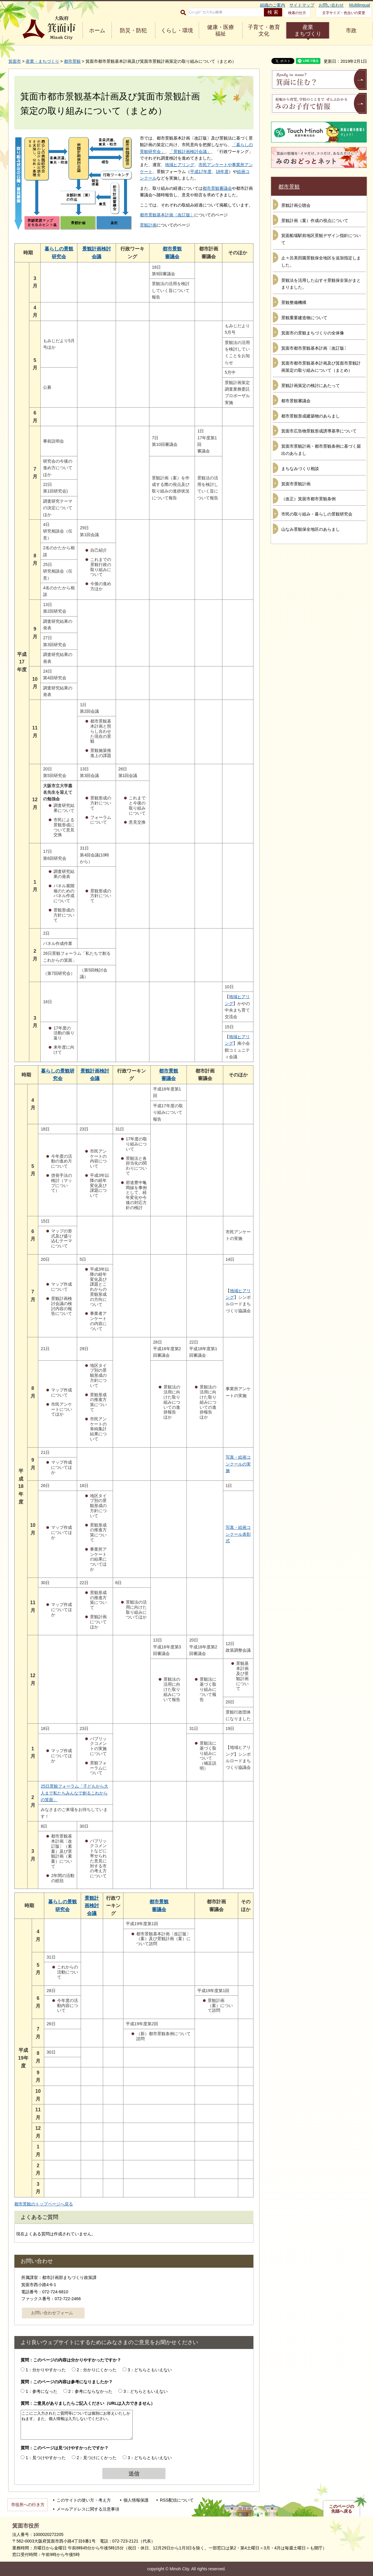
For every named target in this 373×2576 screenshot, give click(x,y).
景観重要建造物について (304, 317)
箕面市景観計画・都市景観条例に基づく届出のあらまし (321, 450)
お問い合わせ (331, 5)
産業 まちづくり (307, 30)
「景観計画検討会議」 (190, 151)
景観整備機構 (293, 302)
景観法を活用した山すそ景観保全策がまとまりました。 (321, 284)
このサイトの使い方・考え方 (83, 2500)
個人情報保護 (136, 2500)
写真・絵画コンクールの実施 (238, 1464)
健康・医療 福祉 (220, 30)
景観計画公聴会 (296, 205)
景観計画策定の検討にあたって (310, 385)
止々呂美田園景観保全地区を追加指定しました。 (321, 261)
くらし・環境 (177, 30)
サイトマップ (301, 5)
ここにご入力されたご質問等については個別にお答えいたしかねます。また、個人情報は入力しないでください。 (77, 2425)
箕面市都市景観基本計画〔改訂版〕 (314, 348)
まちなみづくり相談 (300, 468)
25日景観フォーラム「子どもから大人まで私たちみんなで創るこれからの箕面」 (74, 1793)
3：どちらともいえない (150, 2369)
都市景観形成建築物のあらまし (310, 416)
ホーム (97, 30)
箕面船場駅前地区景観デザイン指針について (321, 239)
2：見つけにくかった (97, 2457)
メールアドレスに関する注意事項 (87, 2509)
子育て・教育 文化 (264, 30)
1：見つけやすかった (46, 2457)
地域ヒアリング (179, 164)
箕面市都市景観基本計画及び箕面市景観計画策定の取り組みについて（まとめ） (321, 367)
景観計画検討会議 (92, 1906)
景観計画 (148, 225)
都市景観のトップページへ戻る (43, 2204)
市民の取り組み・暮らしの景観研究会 (316, 514)
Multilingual (359, 5)
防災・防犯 (133, 30)
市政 (351, 30)
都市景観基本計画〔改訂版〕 (167, 214)
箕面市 (14, 61)
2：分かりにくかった (97, 2369)
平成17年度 (201, 171)
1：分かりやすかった (46, 2369)
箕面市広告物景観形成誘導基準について (319, 431)
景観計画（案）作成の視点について (314, 220)
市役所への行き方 (28, 2504)
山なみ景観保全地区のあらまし (310, 529)
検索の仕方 (297, 13)
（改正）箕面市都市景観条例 (308, 498)
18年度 (222, 171)
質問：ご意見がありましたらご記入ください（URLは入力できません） (88, 2403)
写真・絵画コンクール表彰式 (238, 1534)
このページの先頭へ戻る (341, 2508)
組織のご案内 (272, 5)
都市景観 (72, 61)
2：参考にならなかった (90, 2391)
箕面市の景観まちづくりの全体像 (312, 333)
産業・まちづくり (42, 61)
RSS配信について (177, 2500)
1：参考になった (41, 2391)
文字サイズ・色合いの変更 (343, 13)
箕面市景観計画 (296, 483)
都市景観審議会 (217, 188)
